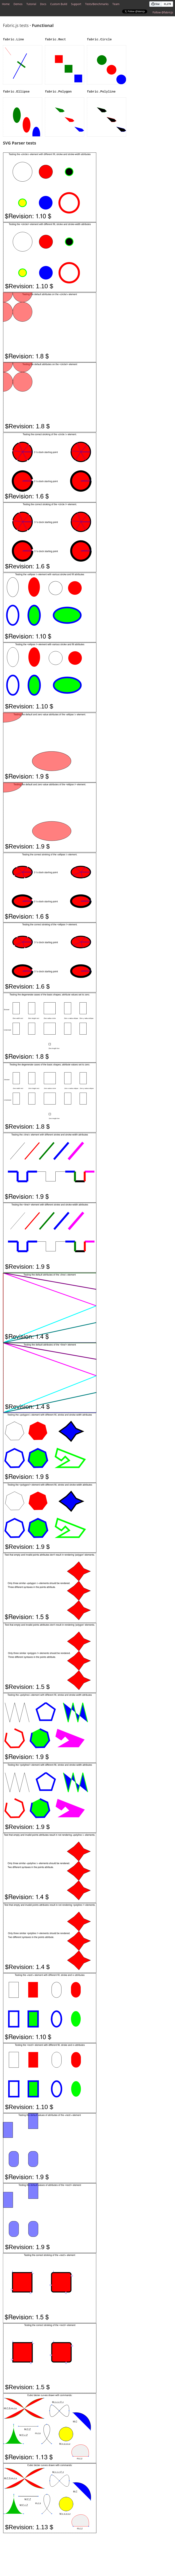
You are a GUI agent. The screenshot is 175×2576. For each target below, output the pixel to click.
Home (6, 4)
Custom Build (58, 4)
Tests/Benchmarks (96, 4)
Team (115, 4)
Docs (43, 4)
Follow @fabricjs (163, 12)
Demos (18, 4)
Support (76, 4)
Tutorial (31, 4)
